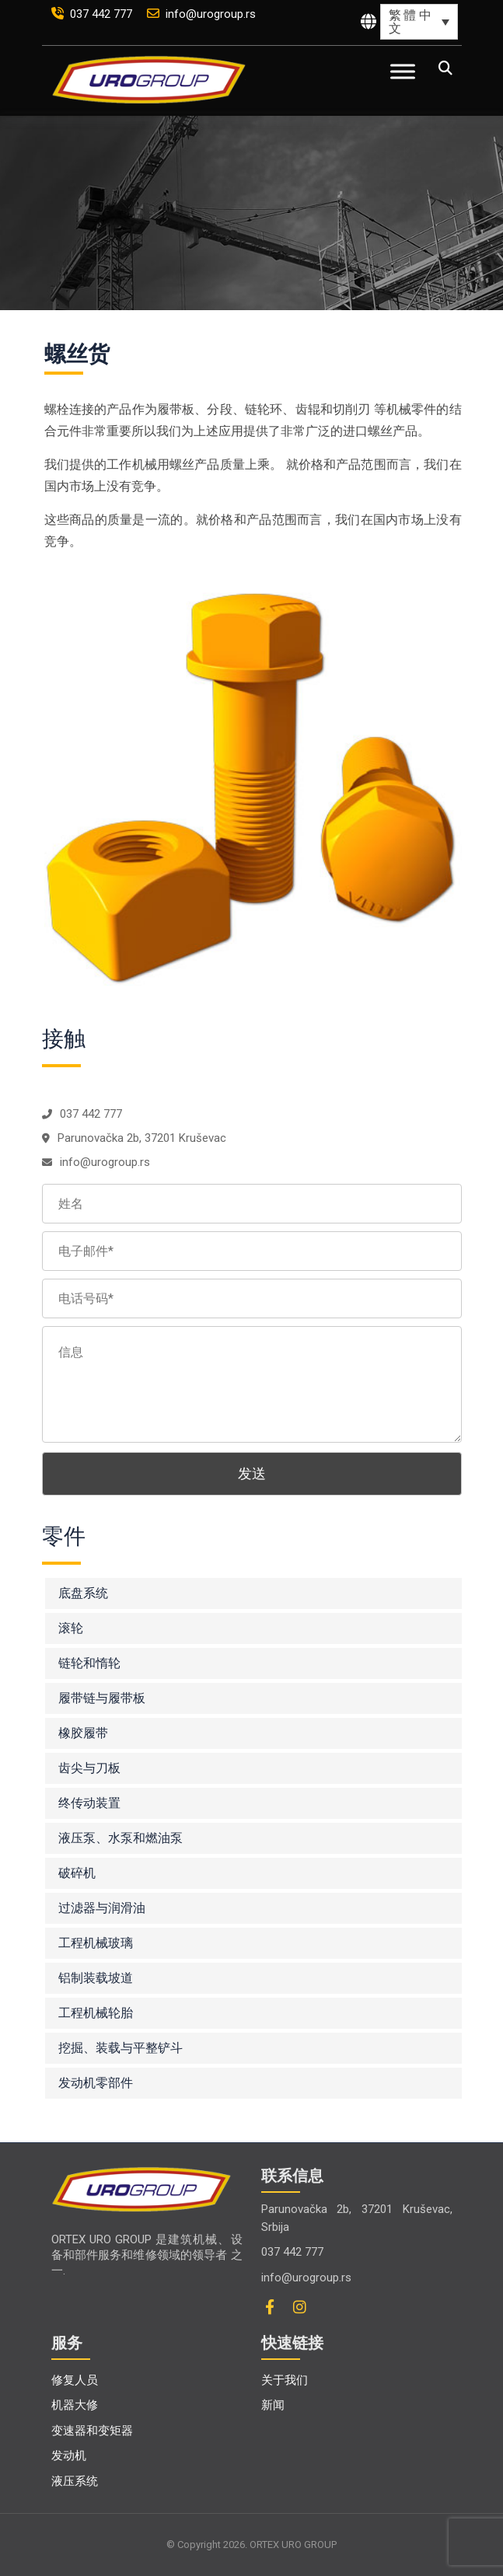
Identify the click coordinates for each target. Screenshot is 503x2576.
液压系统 (74, 2481)
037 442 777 (93, 14)
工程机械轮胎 (95, 2012)
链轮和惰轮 (89, 1663)
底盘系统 (83, 1593)
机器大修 (74, 2405)
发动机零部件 (95, 2082)
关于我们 (284, 2380)
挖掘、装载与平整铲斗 (120, 2047)
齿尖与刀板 (89, 1768)
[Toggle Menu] (402, 71)
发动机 (68, 2456)
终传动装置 (89, 1803)
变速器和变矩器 (92, 2431)
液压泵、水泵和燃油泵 (120, 1838)
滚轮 (70, 1628)
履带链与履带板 (101, 1698)
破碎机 (77, 1873)
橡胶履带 (83, 1733)
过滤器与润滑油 (101, 1908)
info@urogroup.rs (201, 14)
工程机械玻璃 (95, 1942)
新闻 (273, 2405)
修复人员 (74, 2380)
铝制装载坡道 (95, 1977)
